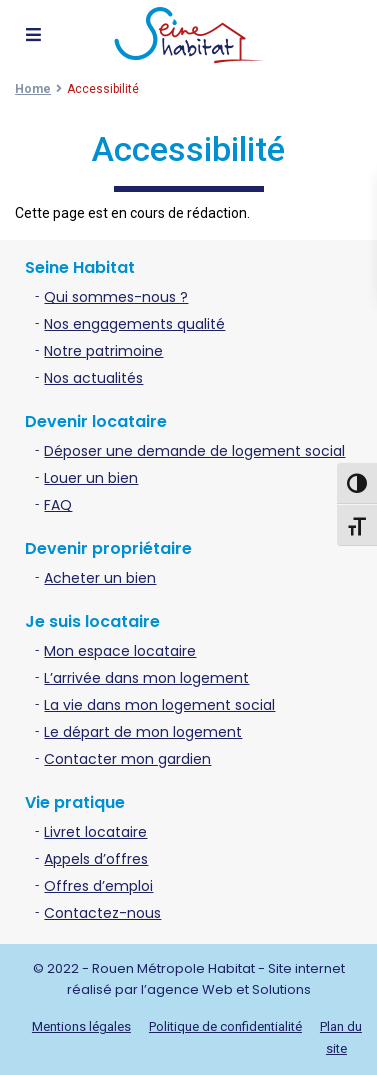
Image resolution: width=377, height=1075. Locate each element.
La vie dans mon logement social (159, 705)
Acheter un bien (100, 578)
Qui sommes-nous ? (116, 297)
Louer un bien (91, 478)
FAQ (58, 505)
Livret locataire (95, 832)
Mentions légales (81, 1026)
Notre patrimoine (103, 351)
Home (33, 89)
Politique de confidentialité (225, 1026)
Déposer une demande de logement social (194, 451)
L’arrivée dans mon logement (146, 678)
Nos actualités (93, 378)
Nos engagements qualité (134, 324)
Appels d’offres (96, 859)
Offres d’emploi (98, 886)
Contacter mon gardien (127, 759)
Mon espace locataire (120, 651)
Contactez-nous (102, 913)
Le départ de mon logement (143, 732)
